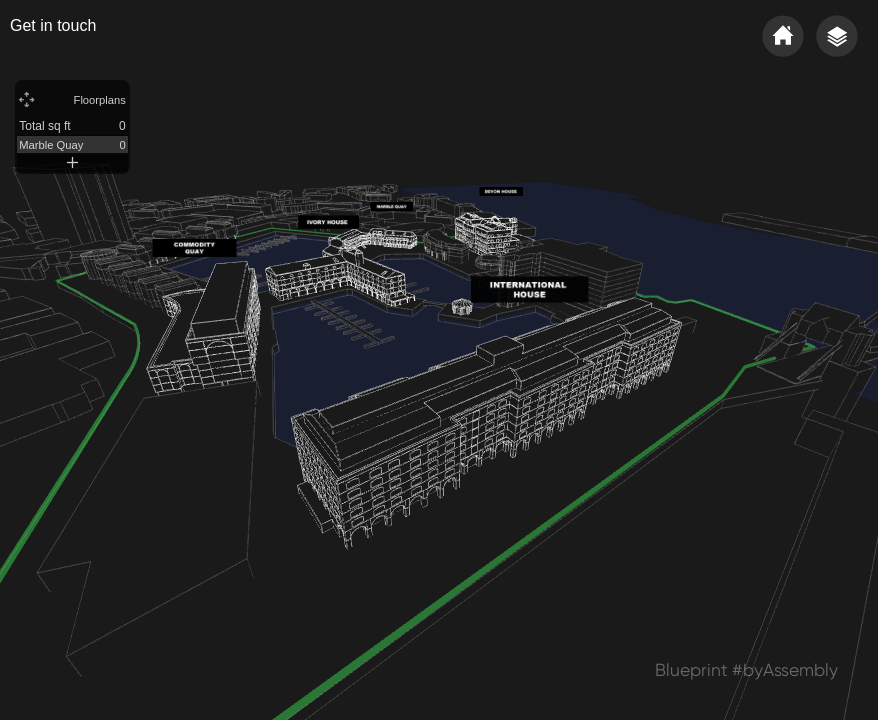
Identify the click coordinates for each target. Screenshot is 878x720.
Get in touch (53, 25)
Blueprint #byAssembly (746, 670)
